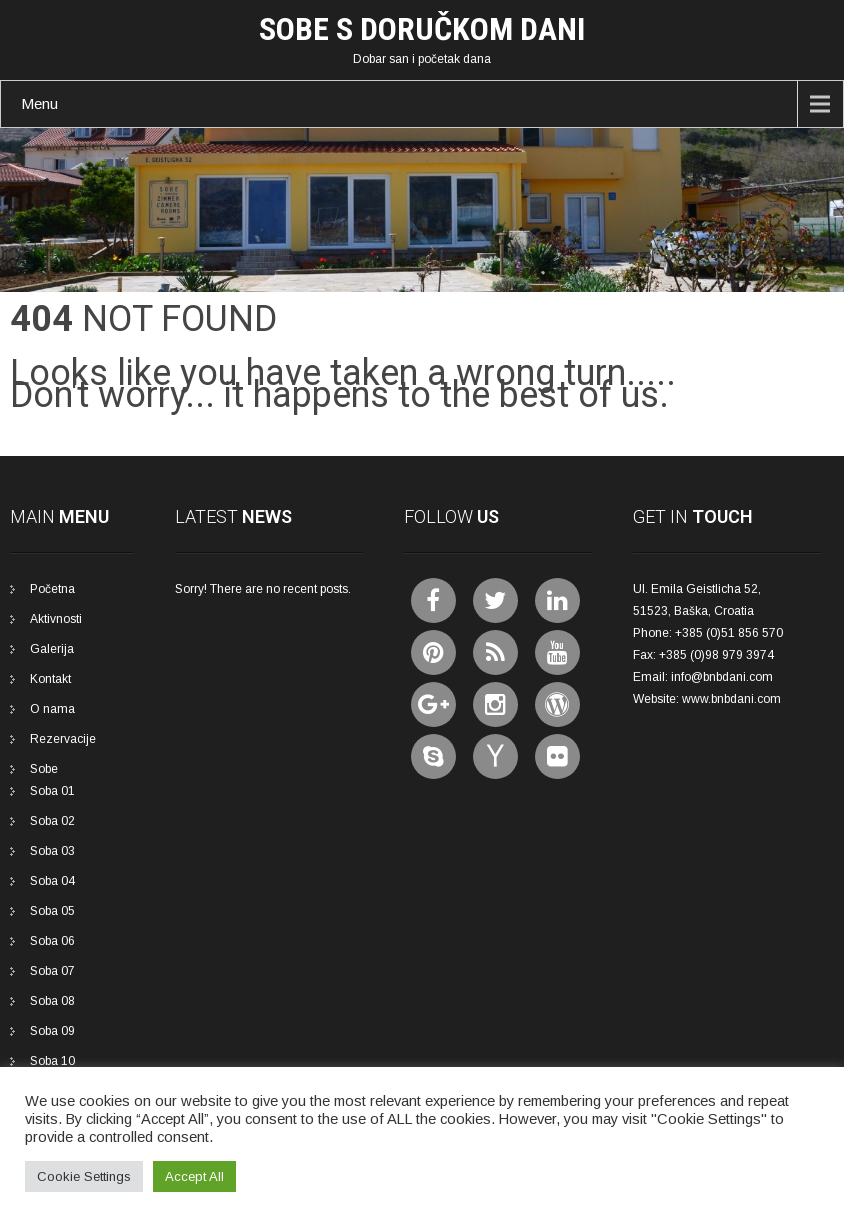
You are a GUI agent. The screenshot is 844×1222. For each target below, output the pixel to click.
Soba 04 (52, 881)
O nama (52, 709)
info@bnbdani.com (722, 677)
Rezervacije (63, 739)
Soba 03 (52, 851)
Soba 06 (52, 941)
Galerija (52, 649)
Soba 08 (52, 1001)
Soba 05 (52, 911)
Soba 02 (52, 821)
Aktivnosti (56, 619)
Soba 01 (52, 791)
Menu (39, 103)
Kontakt (50, 679)
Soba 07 (52, 971)
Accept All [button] (194, 1176)
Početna (52, 589)
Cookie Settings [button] (84, 1176)
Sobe (44, 769)
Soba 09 (52, 1031)
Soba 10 (52, 1061)
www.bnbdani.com (731, 699)
